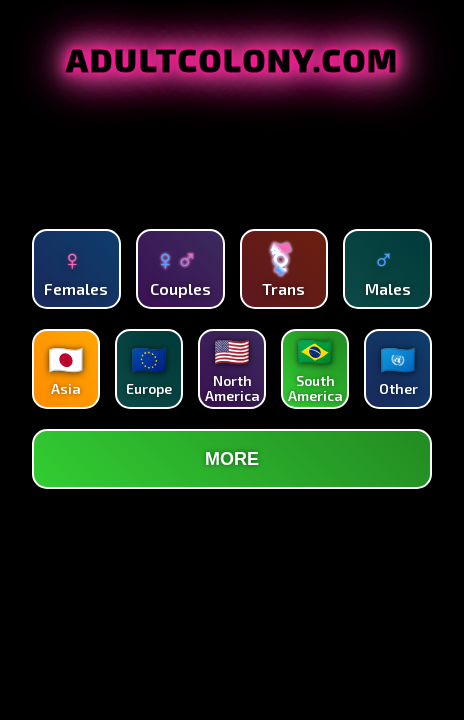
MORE (232, 459)
